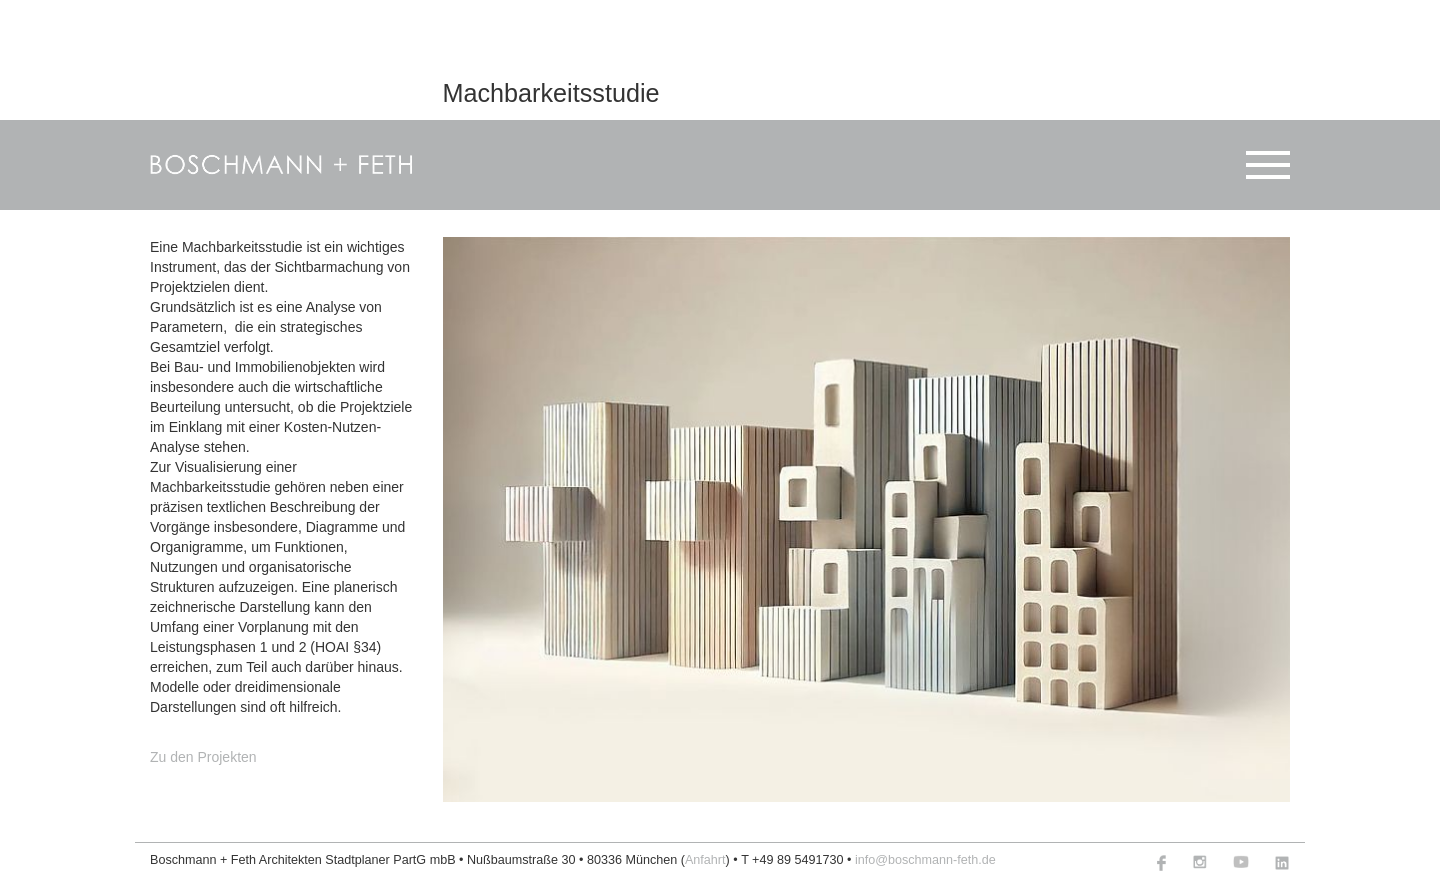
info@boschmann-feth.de (925, 860)
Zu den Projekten (203, 757)
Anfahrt (705, 860)
